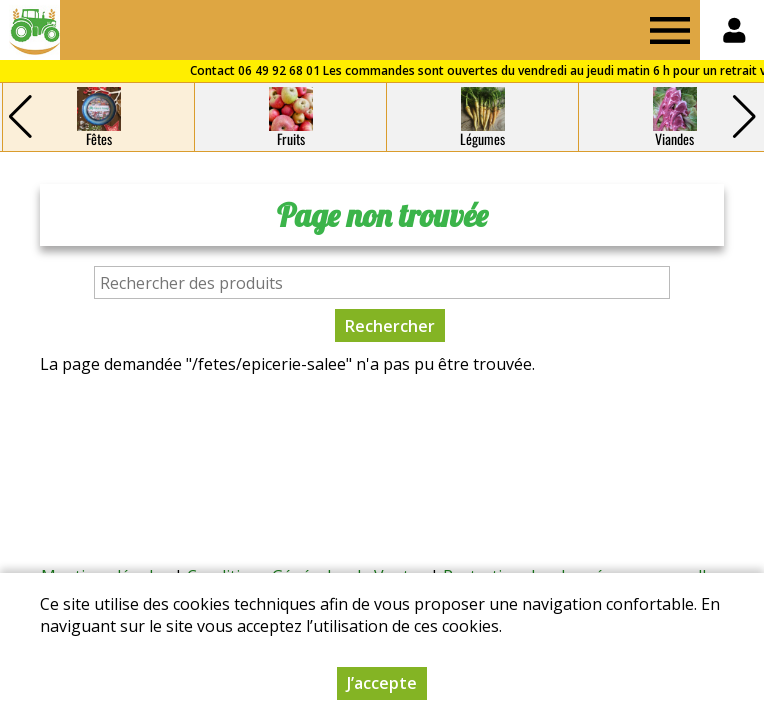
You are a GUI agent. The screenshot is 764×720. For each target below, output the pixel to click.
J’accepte (382, 683)
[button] (744, 117)
